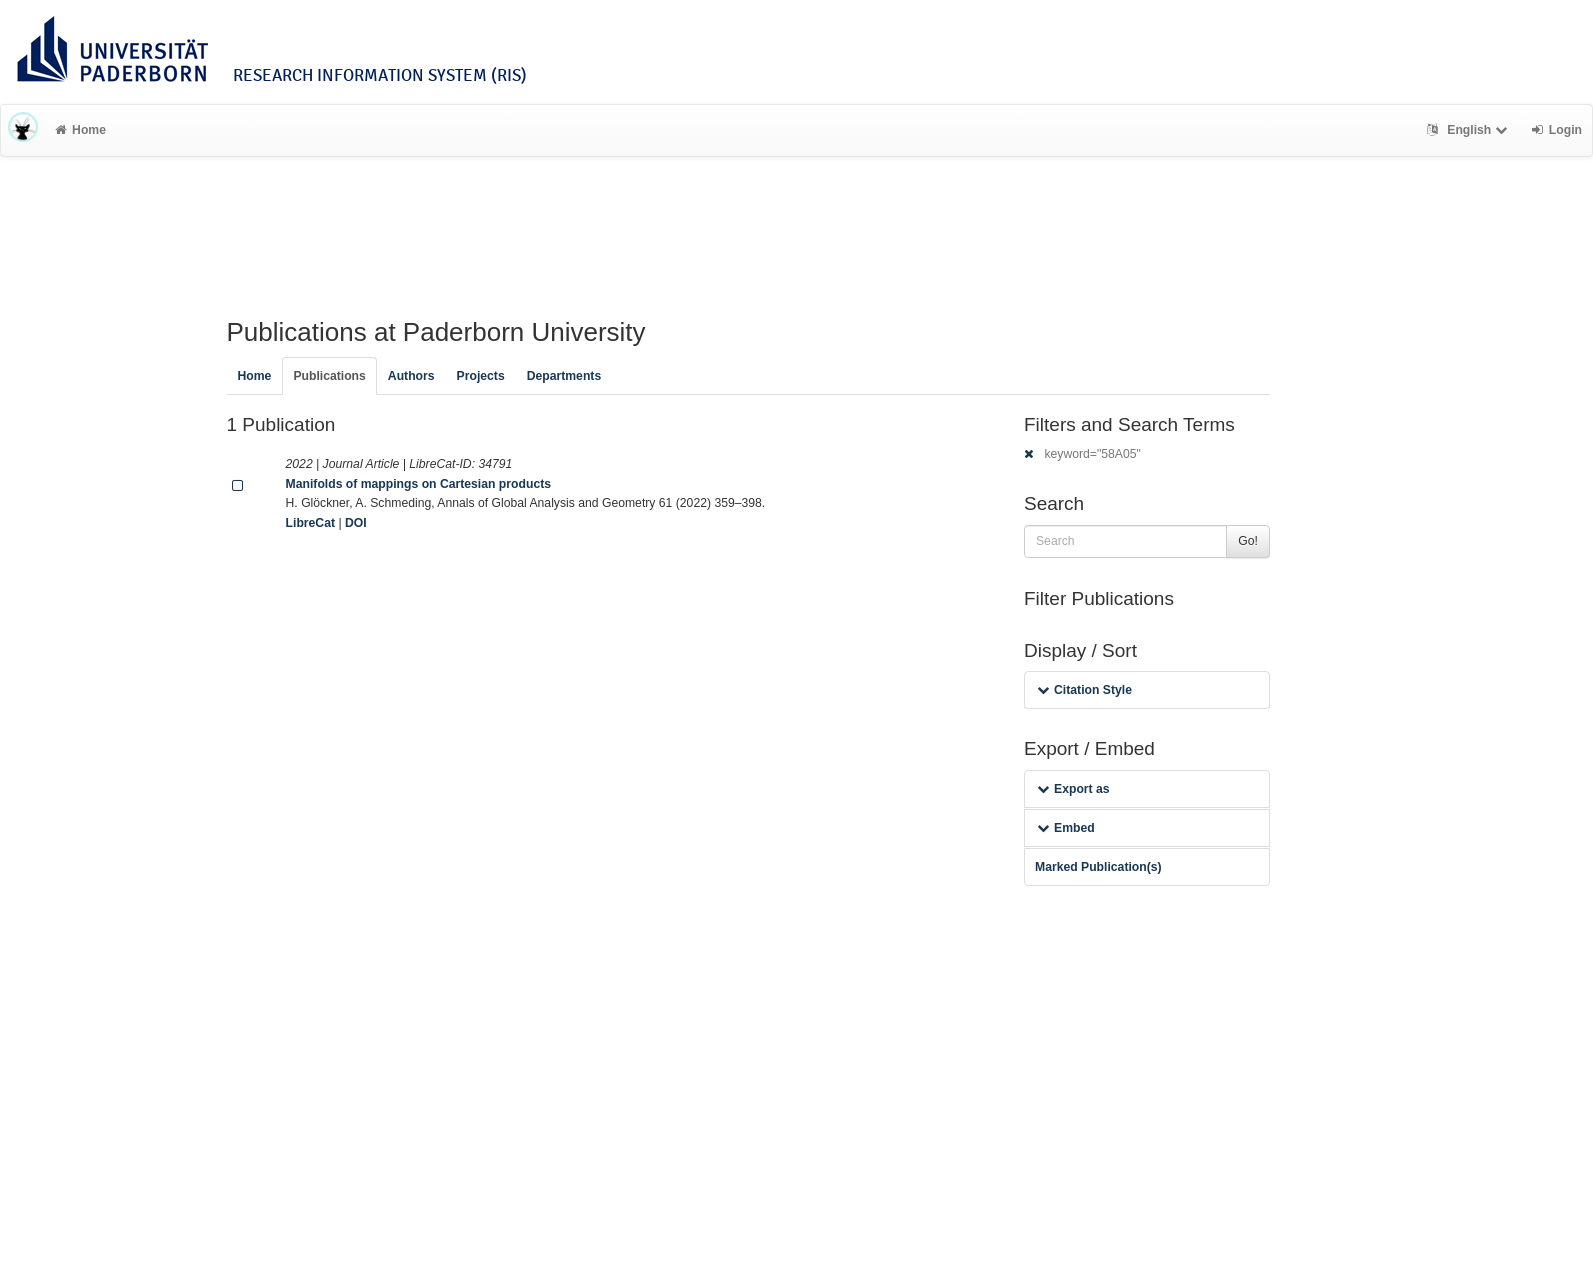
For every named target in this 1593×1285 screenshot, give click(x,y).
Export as (1073, 789)
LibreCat (310, 523)
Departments (564, 376)
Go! (1248, 541)
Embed (1066, 828)
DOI (356, 523)
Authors (411, 376)
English (1469, 130)
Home (80, 130)
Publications (329, 376)
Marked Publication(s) (1098, 867)
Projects (481, 376)
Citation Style (1084, 690)
